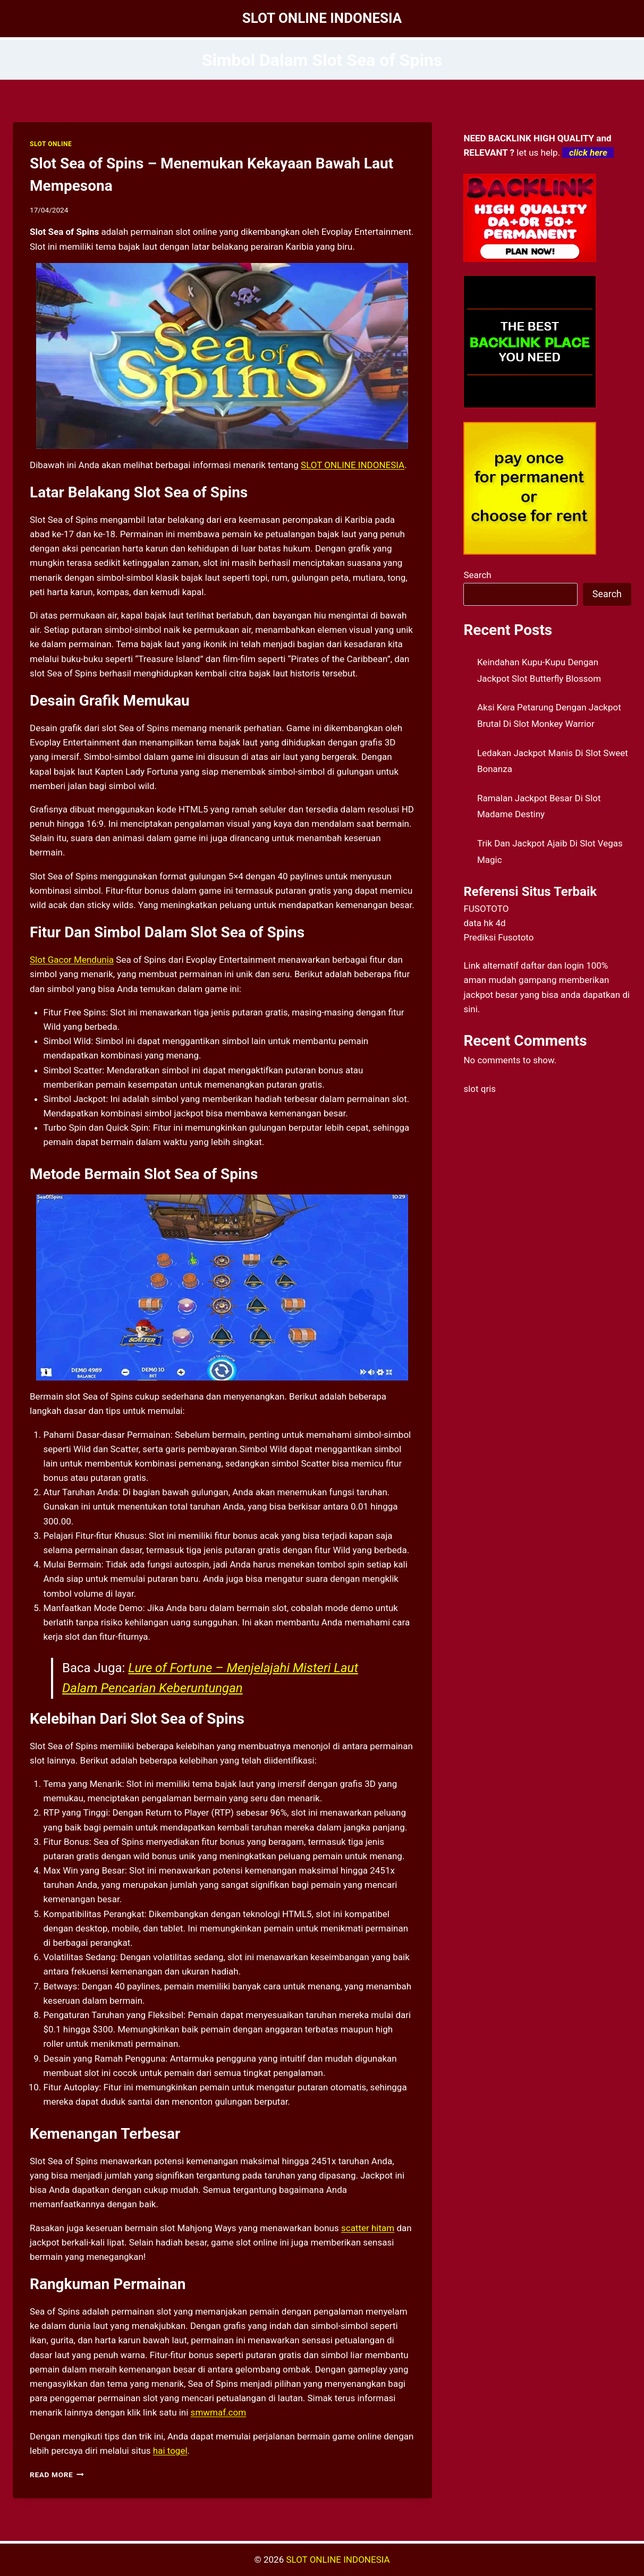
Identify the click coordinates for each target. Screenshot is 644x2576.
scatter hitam (367, 2228)
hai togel (170, 2450)
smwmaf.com (219, 2412)
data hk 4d (484, 923)
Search (477, 575)
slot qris (479, 1088)
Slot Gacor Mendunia (72, 959)
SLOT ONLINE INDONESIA (352, 465)
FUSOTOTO (486, 908)
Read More (57, 2474)
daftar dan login (552, 965)
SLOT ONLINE (51, 144)
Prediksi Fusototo (498, 937)
